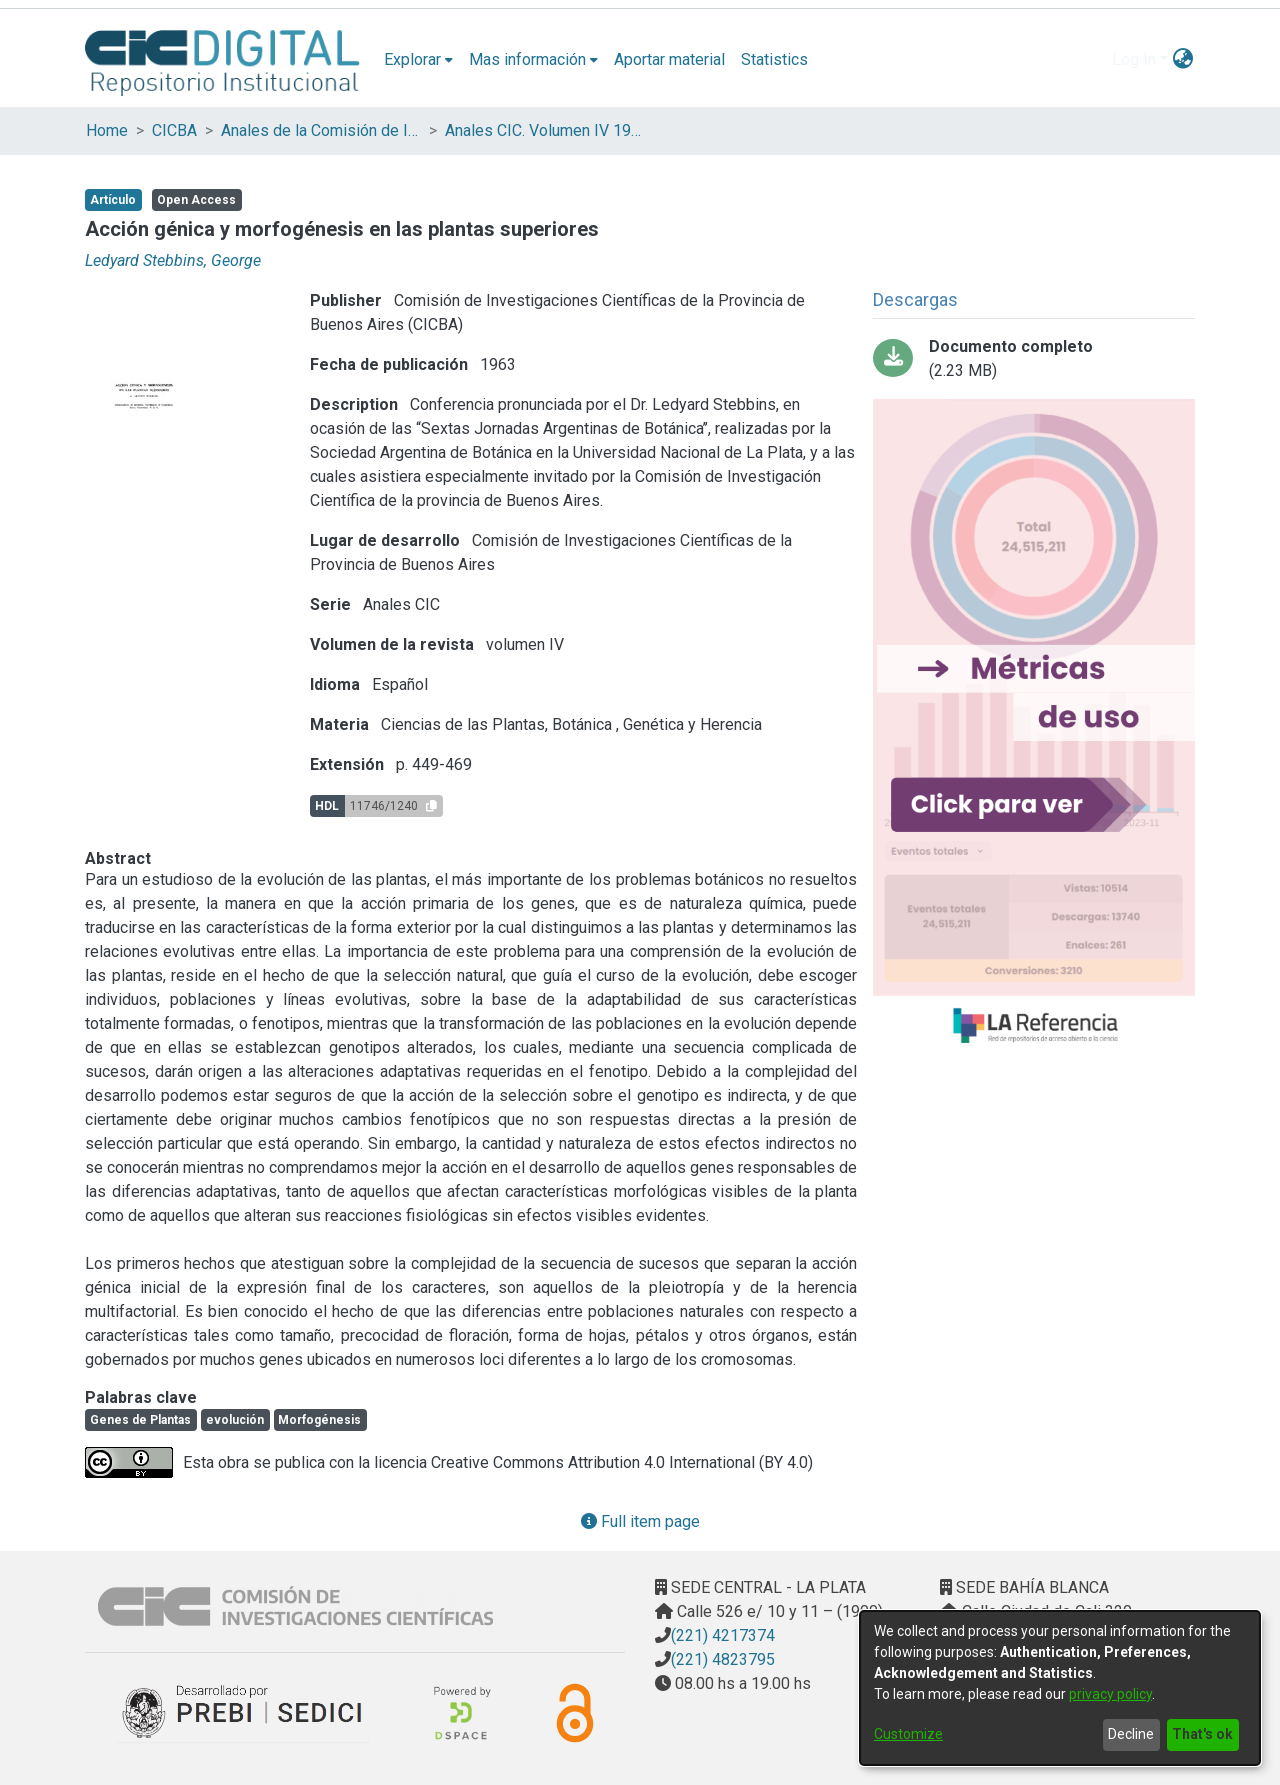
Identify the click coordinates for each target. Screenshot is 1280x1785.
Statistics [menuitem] (774, 59)
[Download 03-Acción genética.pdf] (1034, 359)
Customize (908, 1734)
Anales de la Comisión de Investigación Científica (321, 130)
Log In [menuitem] (1134, 59)
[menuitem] (418, 60)
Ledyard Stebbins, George (173, 260)
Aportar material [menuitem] (669, 59)
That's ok (1202, 1734)
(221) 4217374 (723, 1635)
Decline (1131, 1734)
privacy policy (1110, 1694)
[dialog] (1060, 1688)
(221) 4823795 (723, 1659)
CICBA (174, 130)
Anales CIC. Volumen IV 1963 (545, 130)
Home (107, 130)
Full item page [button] (640, 1521)
